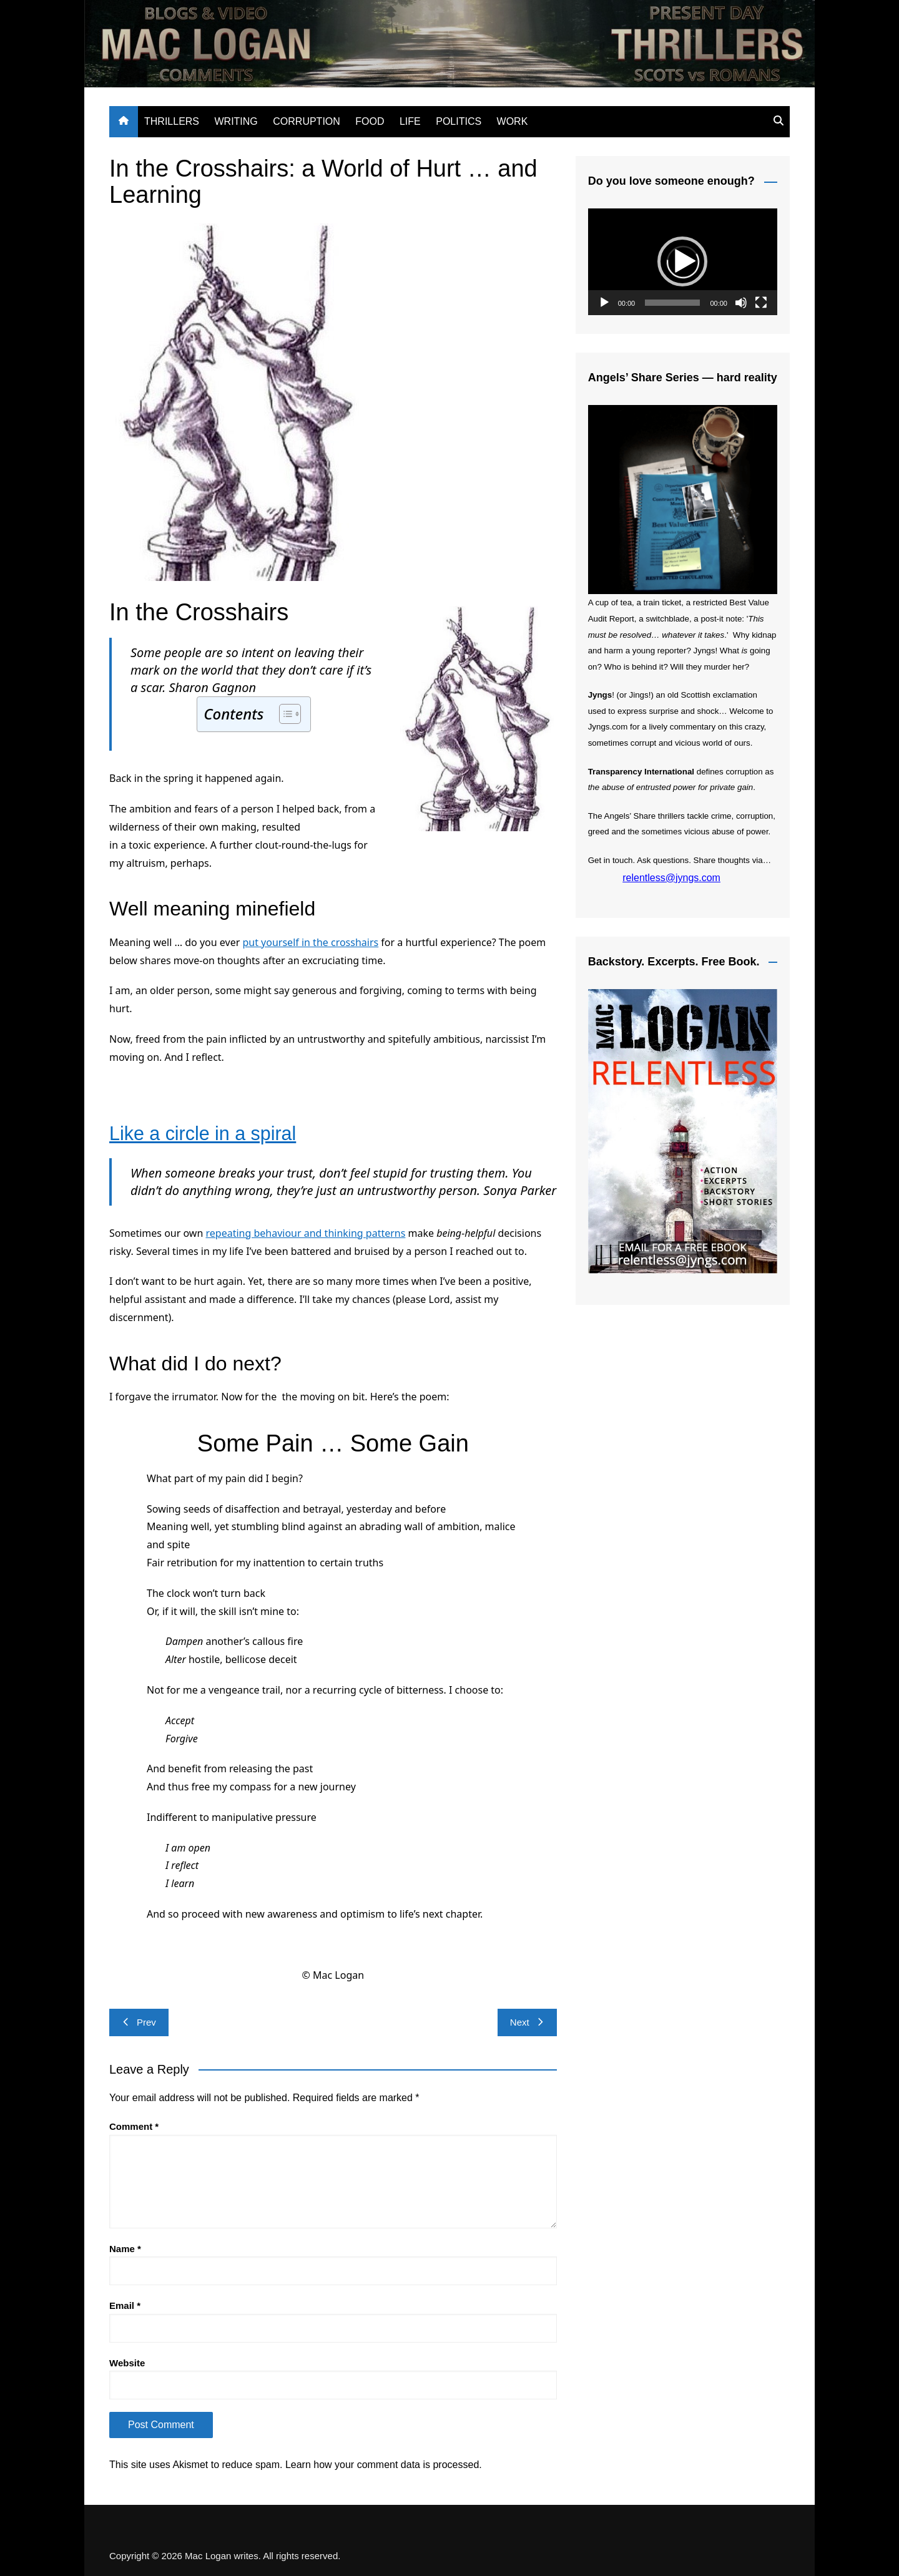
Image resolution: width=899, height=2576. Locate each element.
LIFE (410, 121)
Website (127, 2363)
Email (124, 2305)
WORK (512, 121)
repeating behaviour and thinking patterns (305, 1233)
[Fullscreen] (761, 302)
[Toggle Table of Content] (284, 713)
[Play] (604, 302)
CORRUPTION (306, 121)
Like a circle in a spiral (207, 1133)
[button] (682, 261)
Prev (139, 2022)
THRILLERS (171, 121)
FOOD (369, 121)
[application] (682, 261)
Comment (134, 2126)
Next (527, 2022)
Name (125, 2248)
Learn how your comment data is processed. (383, 2464)
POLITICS (458, 121)
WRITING (235, 121)
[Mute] (741, 302)
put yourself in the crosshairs (310, 942)
